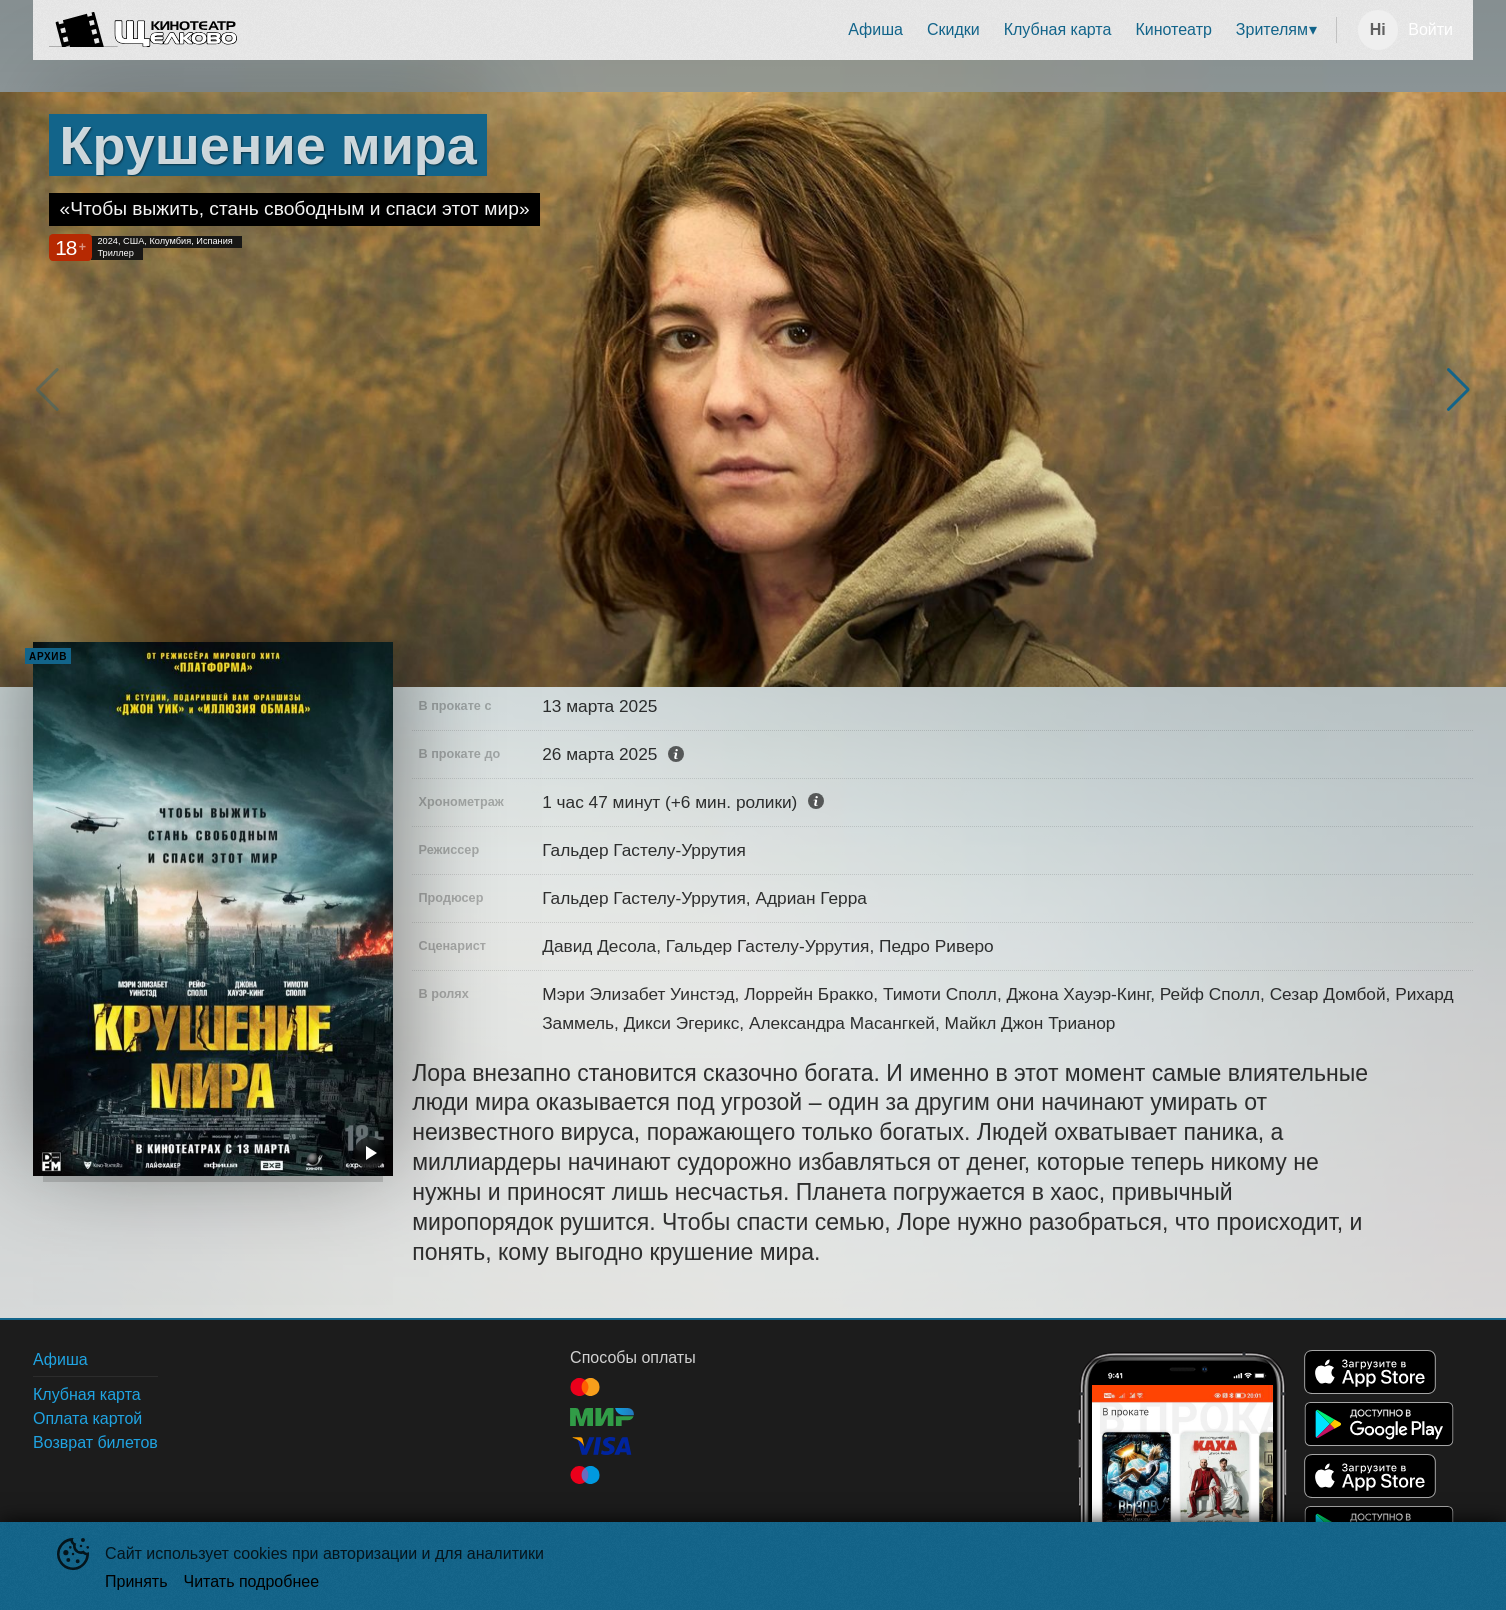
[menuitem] (875, 30)
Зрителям (1272, 29)
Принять (136, 1581)
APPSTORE (1370, 1372)
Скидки (953, 29)
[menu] (790, 30)
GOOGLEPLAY (1379, 1424)
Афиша (875, 29)
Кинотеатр (1173, 29)
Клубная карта (1058, 29)
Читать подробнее (252, 1581)
